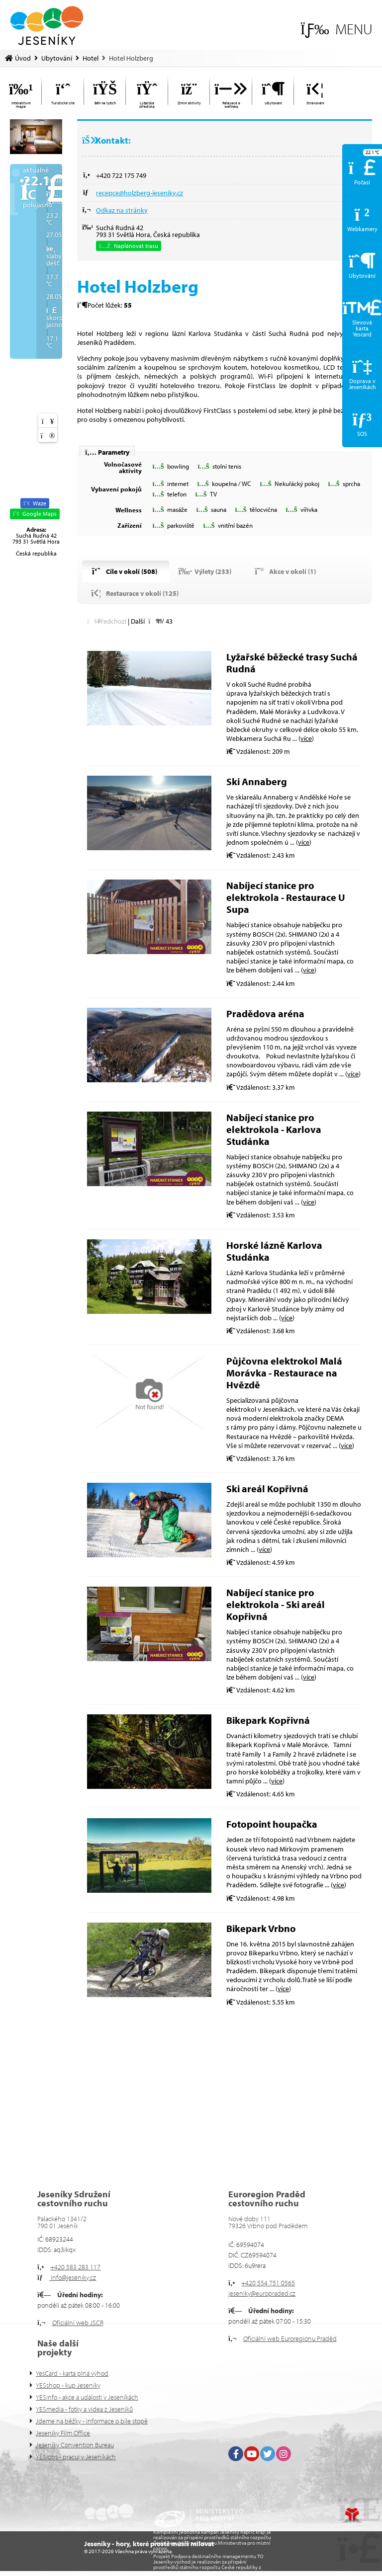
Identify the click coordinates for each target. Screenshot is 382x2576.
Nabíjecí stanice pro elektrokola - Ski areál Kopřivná (275, 1604)
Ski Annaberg (256, 781)
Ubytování (56, 58)
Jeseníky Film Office (63, 2432)
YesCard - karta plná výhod (72, 2373)
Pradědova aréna (265, 1013)
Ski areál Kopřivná (267, 1488)
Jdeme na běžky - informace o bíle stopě (92, 2420)
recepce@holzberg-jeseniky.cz (139, 192)
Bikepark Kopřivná (268, 1720)
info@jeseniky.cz (72, 2277)
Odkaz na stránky (122, 210)
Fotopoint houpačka (271, 1824)
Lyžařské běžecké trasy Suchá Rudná (292, 662)
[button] (336, 29)
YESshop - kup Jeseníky (68, 2385)
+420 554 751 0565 (268, 2282)
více (306, 738)
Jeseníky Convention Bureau (75, 2444)
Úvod (46, 25)
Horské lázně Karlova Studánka (274, 1251)
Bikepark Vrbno (261, 1928)
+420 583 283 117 (75, 2266)
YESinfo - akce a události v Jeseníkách (87, 2397)
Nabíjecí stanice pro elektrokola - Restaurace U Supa (285, 897)
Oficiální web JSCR (77, 2322)
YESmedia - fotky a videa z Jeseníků (84, 2409)
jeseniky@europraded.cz (261, 2293)
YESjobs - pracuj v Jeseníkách (76, 2456)
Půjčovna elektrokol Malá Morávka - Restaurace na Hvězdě (284, 1373)
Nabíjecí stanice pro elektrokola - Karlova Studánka (273, 1129)
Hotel (90, 58)
